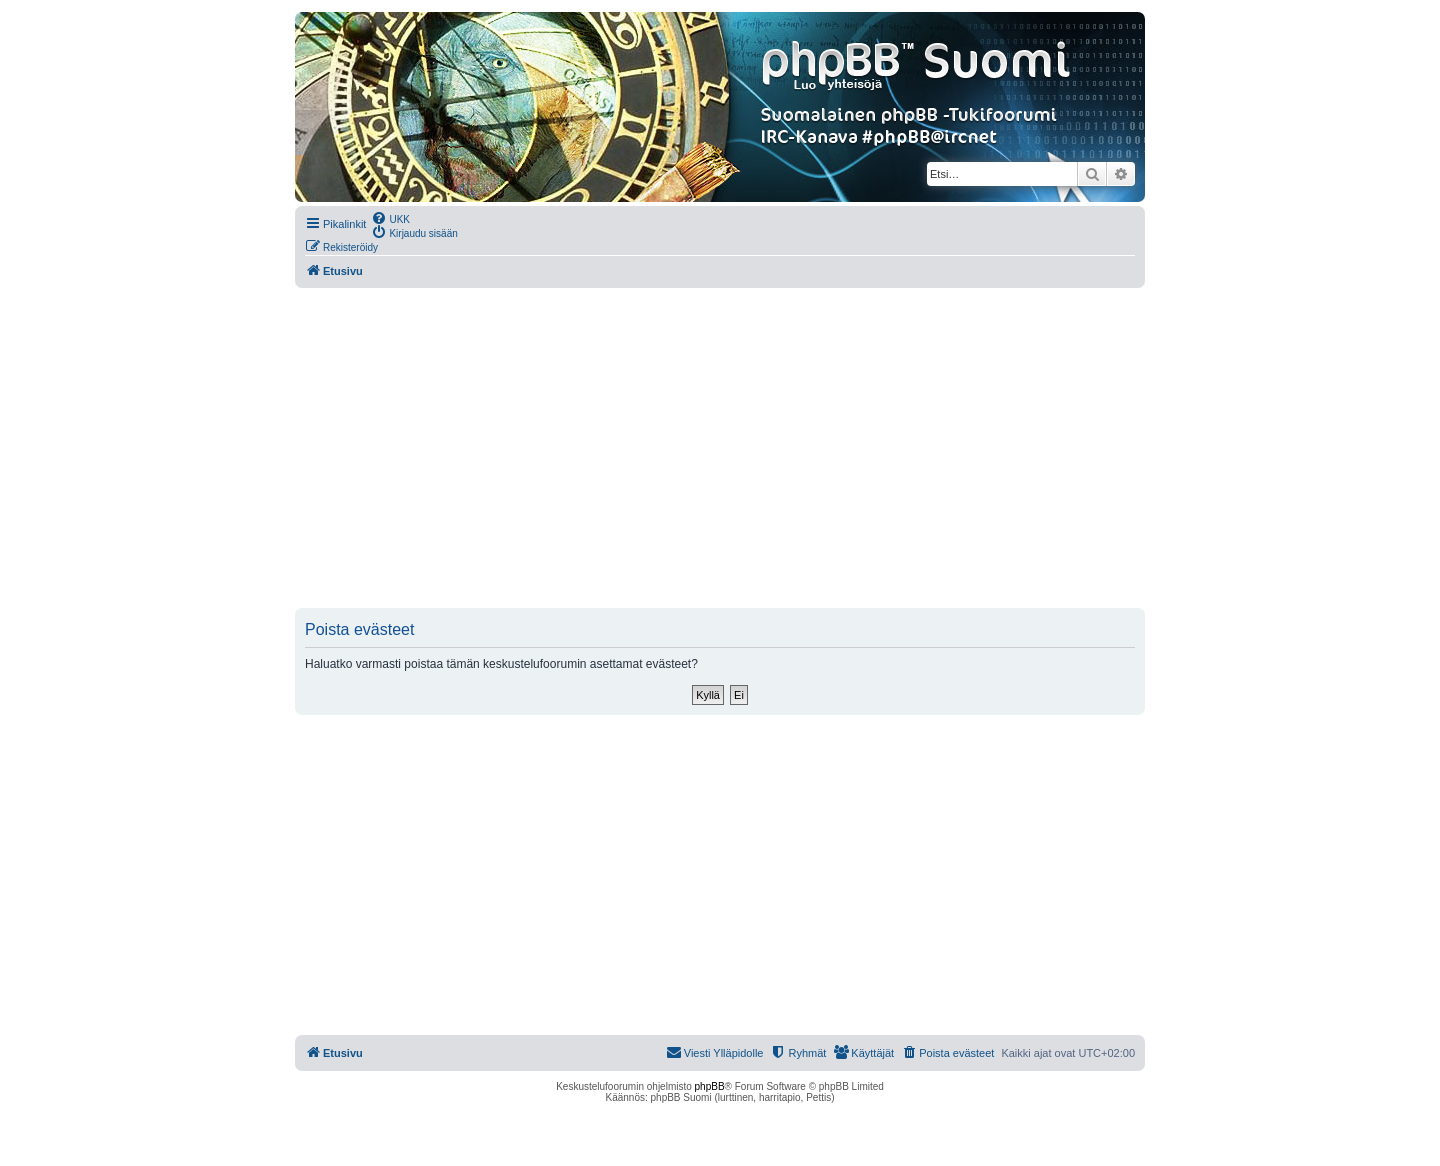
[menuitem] (390, 218)
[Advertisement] (720, 448)
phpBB (710, 1086)
